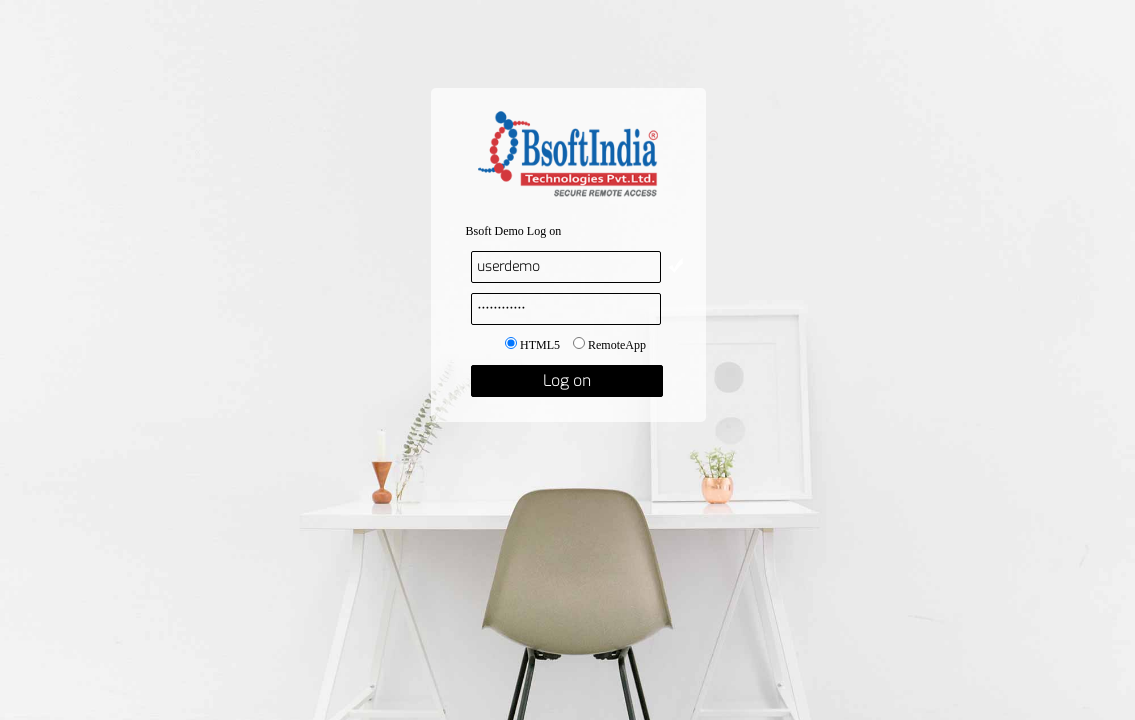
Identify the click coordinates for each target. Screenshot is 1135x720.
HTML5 (532, 345)
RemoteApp (609, 345)
